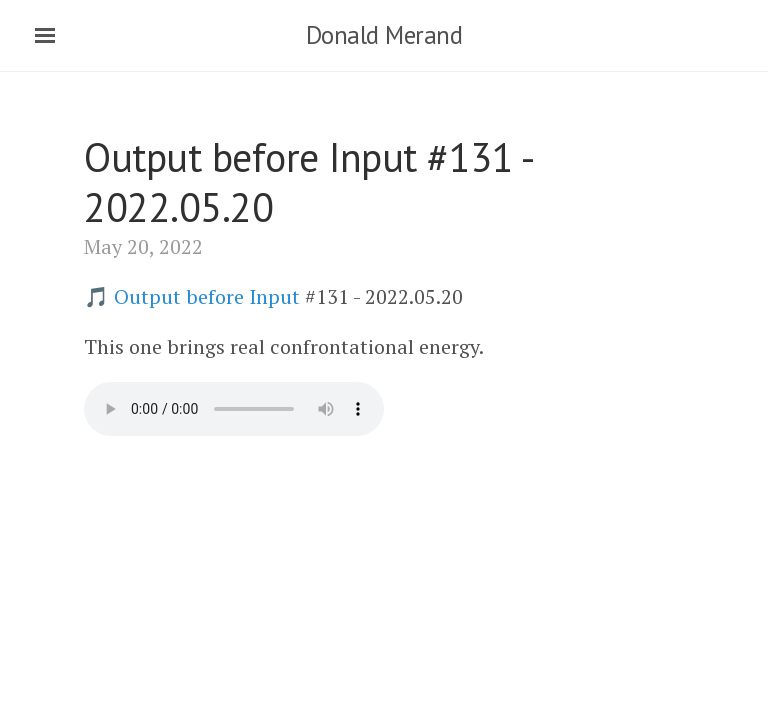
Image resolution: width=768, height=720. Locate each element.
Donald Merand (384, 35)
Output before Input (207, 296)
